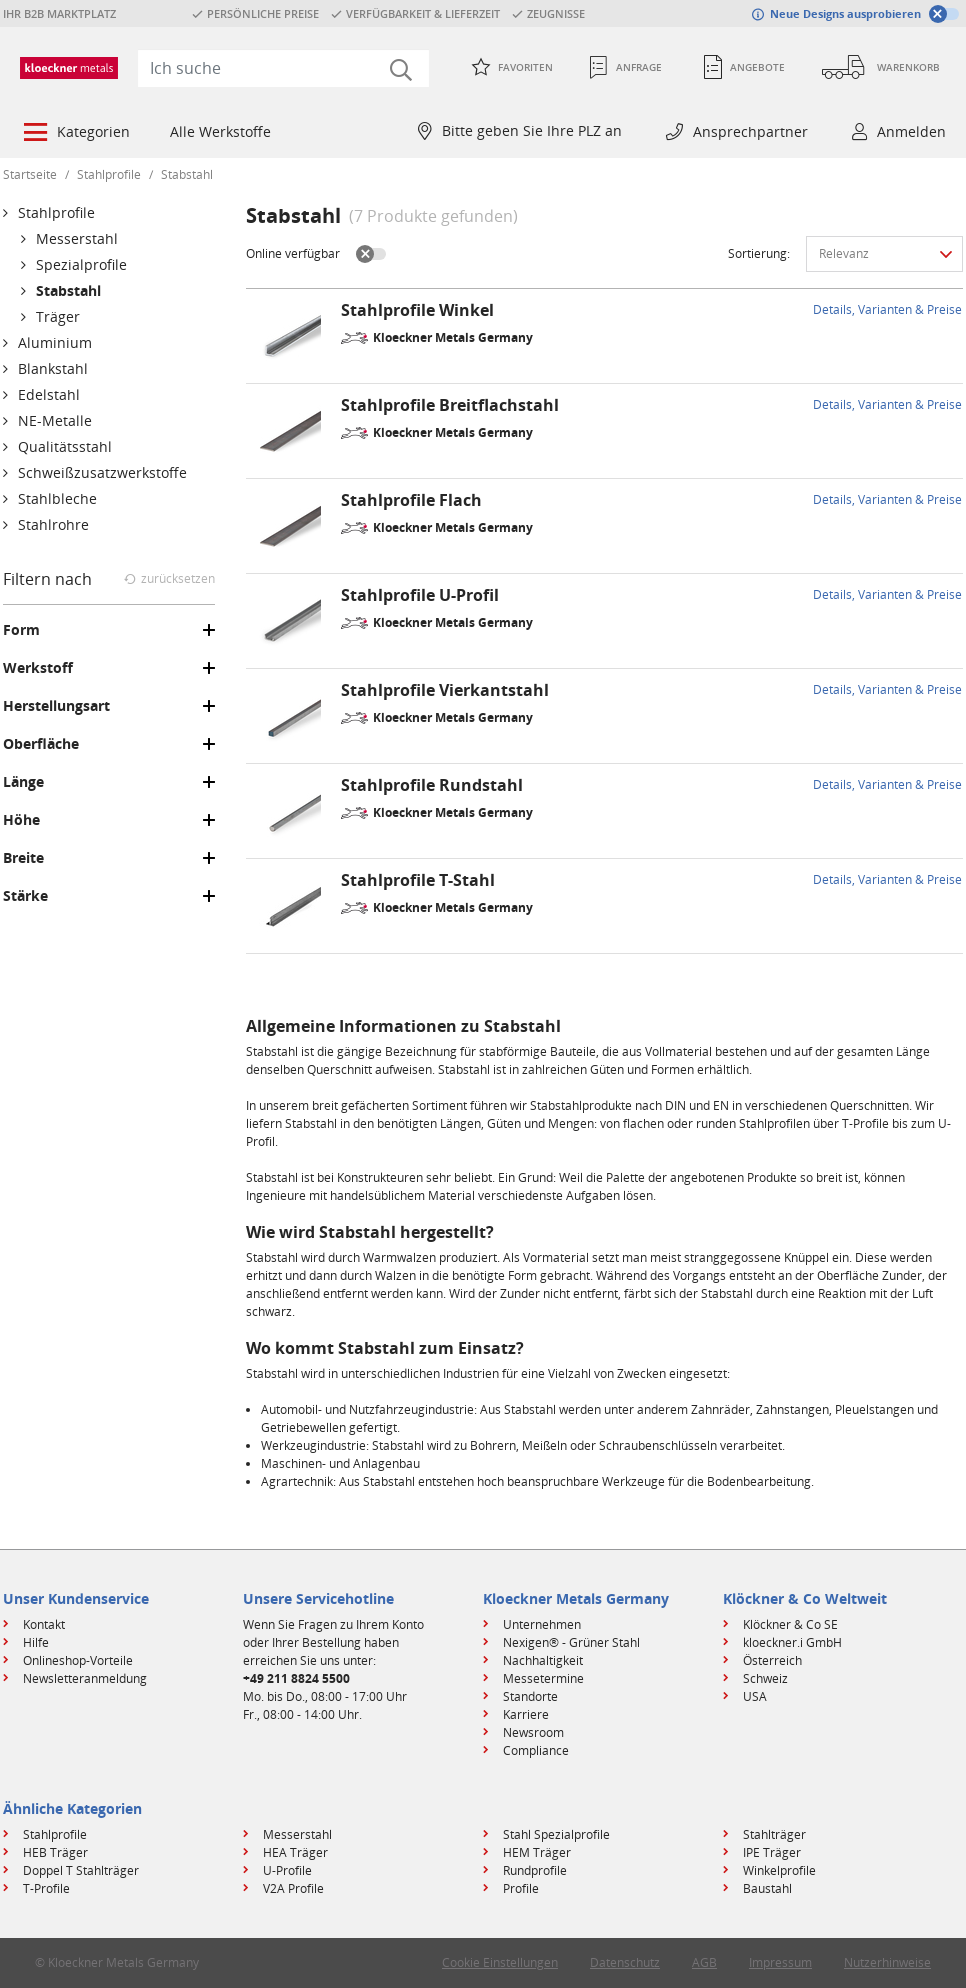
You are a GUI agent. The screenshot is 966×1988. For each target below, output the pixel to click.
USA (755, 1696)
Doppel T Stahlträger (81, 1870)
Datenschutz (625, 1962)
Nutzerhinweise (887, 1962)
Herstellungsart (56, 706)
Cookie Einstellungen (500, 1962)
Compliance (536, 1750)
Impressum (780, 1962)
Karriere (526, 1714)
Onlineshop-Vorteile (78, 1660)
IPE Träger (772, 1852)
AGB (704, 1962)
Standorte (530, 1696)
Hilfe (36, 1642)
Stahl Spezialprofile (556, 1834)
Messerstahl (297, 1834)
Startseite (30, 174)
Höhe (21, 820)
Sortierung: (759, 253)
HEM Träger (537, 1852)
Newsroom (533, 1732)
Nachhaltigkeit (543, 1660)
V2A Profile (293, 1888)
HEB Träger (55, 1852)
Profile (521, 1888)
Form (21, 630)
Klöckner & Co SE (790, 1624)
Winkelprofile (779, 1870)
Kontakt (44, 1624)
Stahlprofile (109, 174)
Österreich (772, 1660)
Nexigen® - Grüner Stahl (571, 1642)
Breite (23, 858)
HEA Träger (295, 1852)
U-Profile (287, 1870)
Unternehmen (542, 1624)
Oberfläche (41, 744)
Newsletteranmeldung (85, 1678)
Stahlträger (774, 1834)
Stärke (25, 896)
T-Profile (46, 1888)
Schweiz (765, 1678)
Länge (23, 782)
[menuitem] (75, 134)
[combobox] (283, 68)
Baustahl (767, 1888)
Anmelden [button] (911, 131)
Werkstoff (38, 668)
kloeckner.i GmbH (792, 1642)
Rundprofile (535, 1870)
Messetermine (543, 1678)
